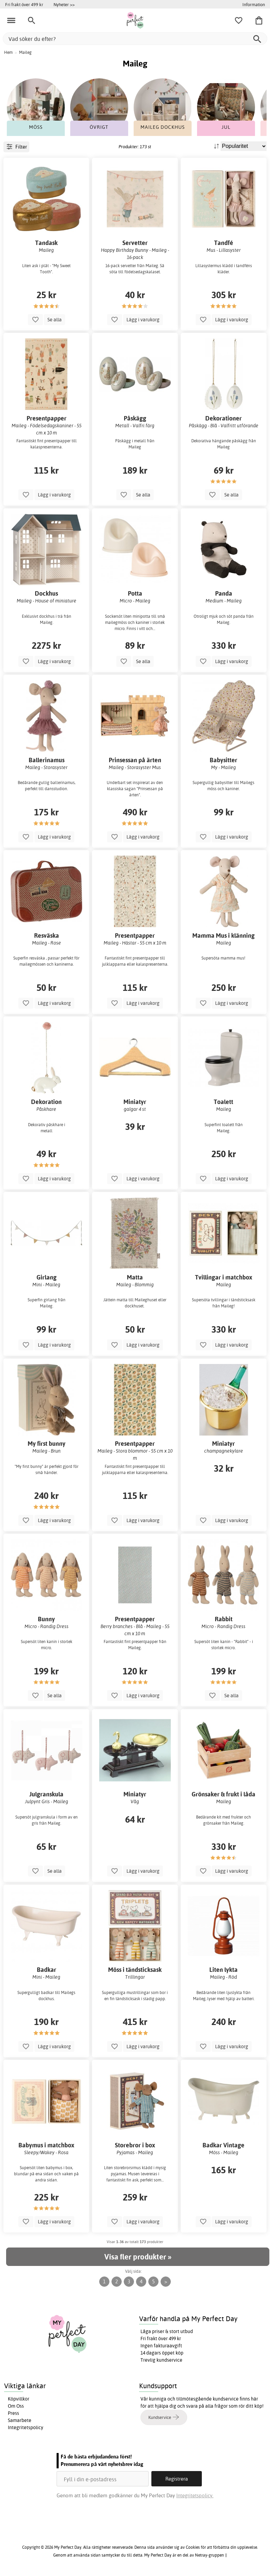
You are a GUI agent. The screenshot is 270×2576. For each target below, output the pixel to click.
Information (253, 4)
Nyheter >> (64, 4)
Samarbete (19, 2420)
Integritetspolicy (25, 2427)
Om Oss (16, 2406)
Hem (8, 52)
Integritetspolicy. (194, 2495)
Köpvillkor (18, 2399)
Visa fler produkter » (137, 2256)
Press (13, 2413)
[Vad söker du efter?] (135, 38)
